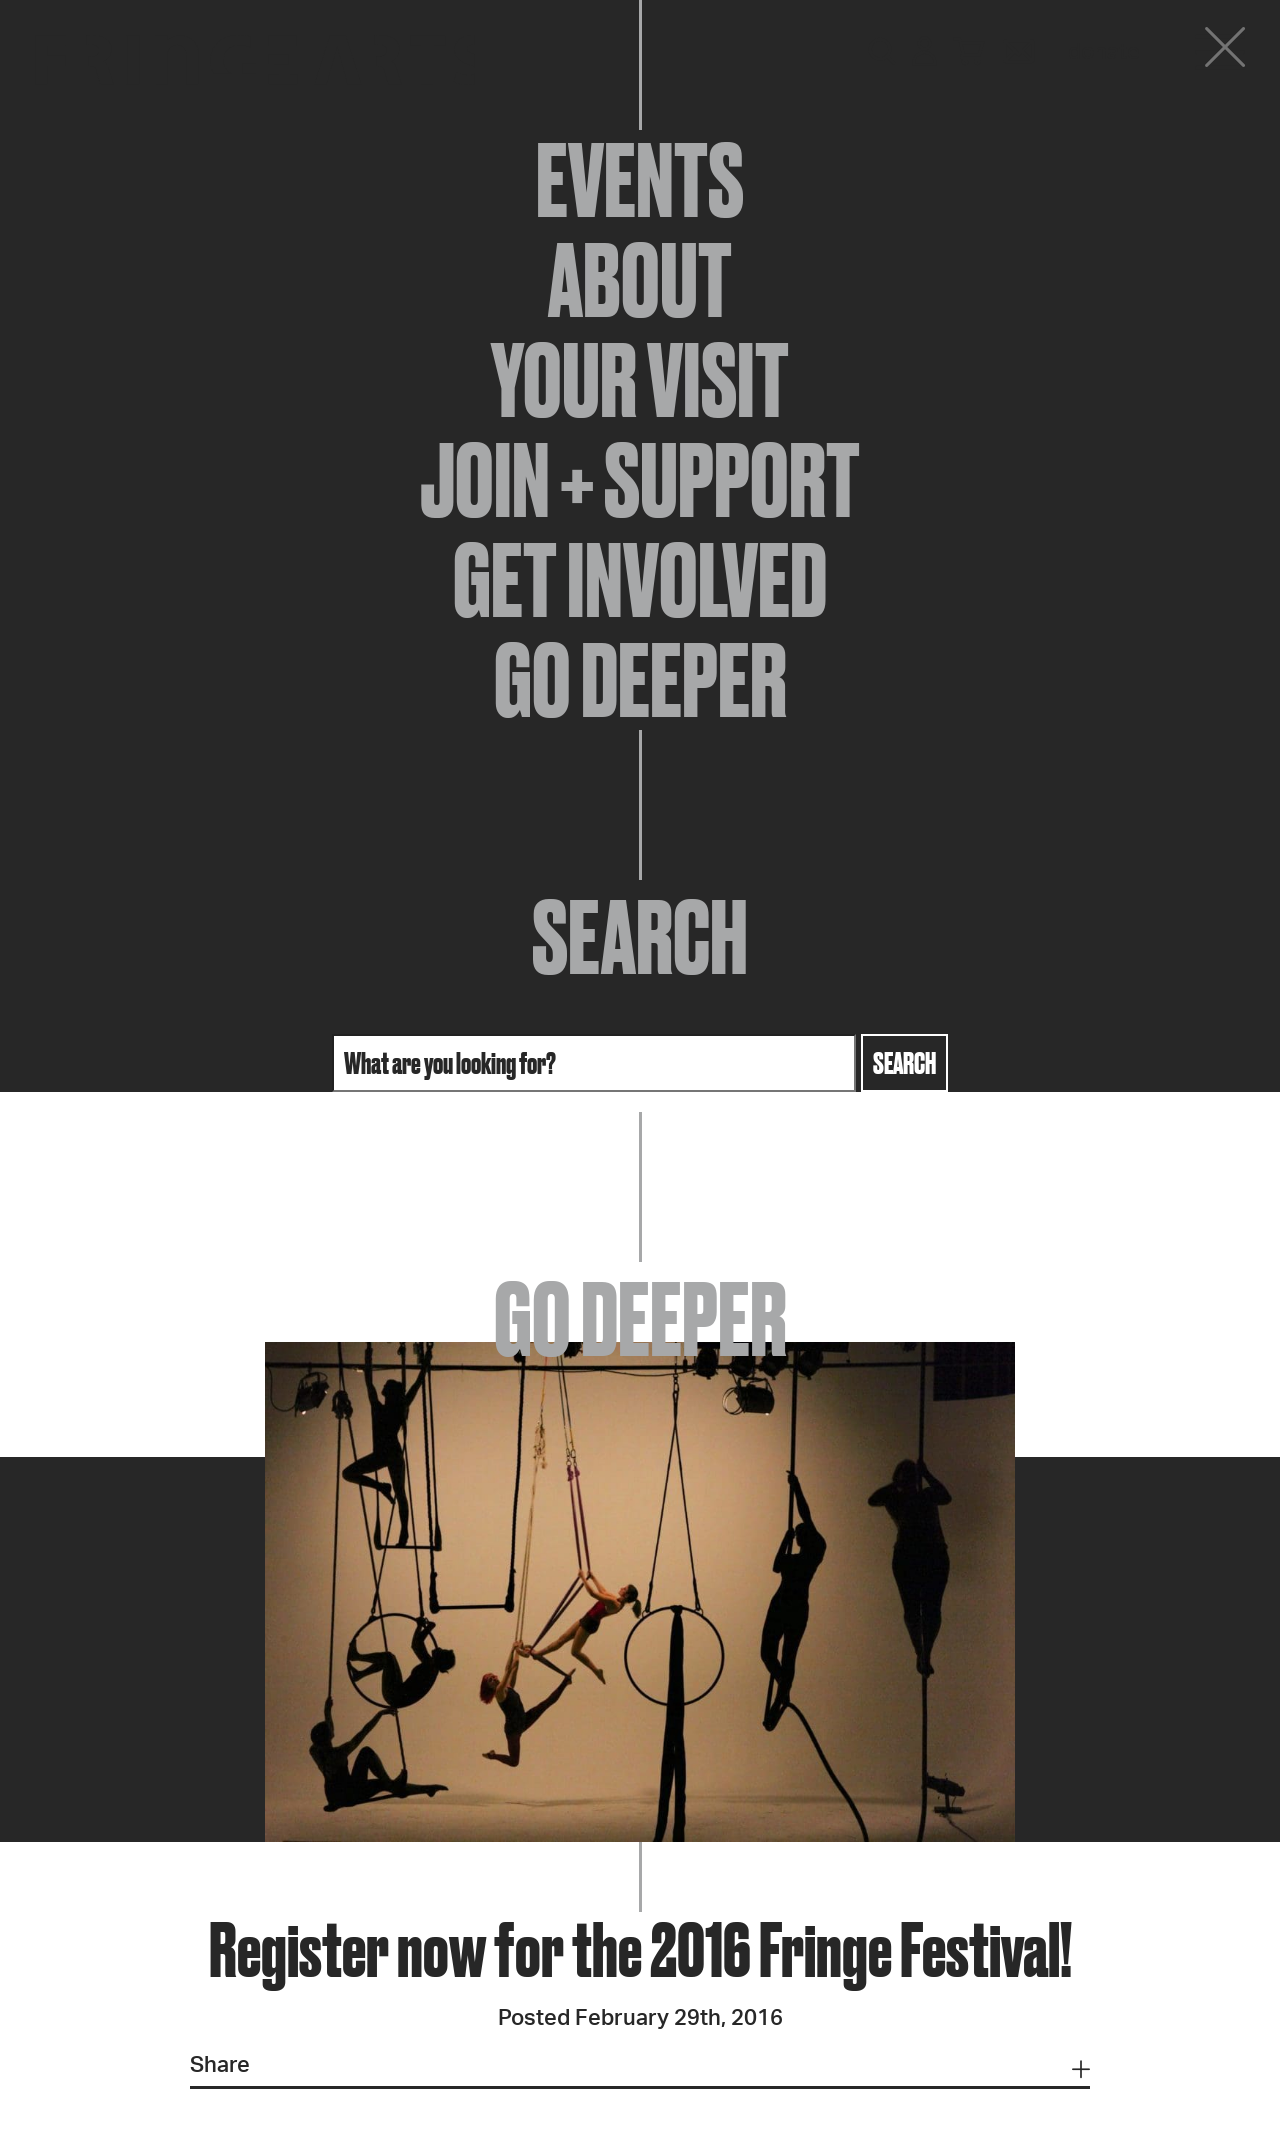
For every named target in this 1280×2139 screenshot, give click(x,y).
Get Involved (640, 580)
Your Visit (640, 380)
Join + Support (640, 480)
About (640, 280)
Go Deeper (640, 680)
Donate (1104, 52)
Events (640, 180)
